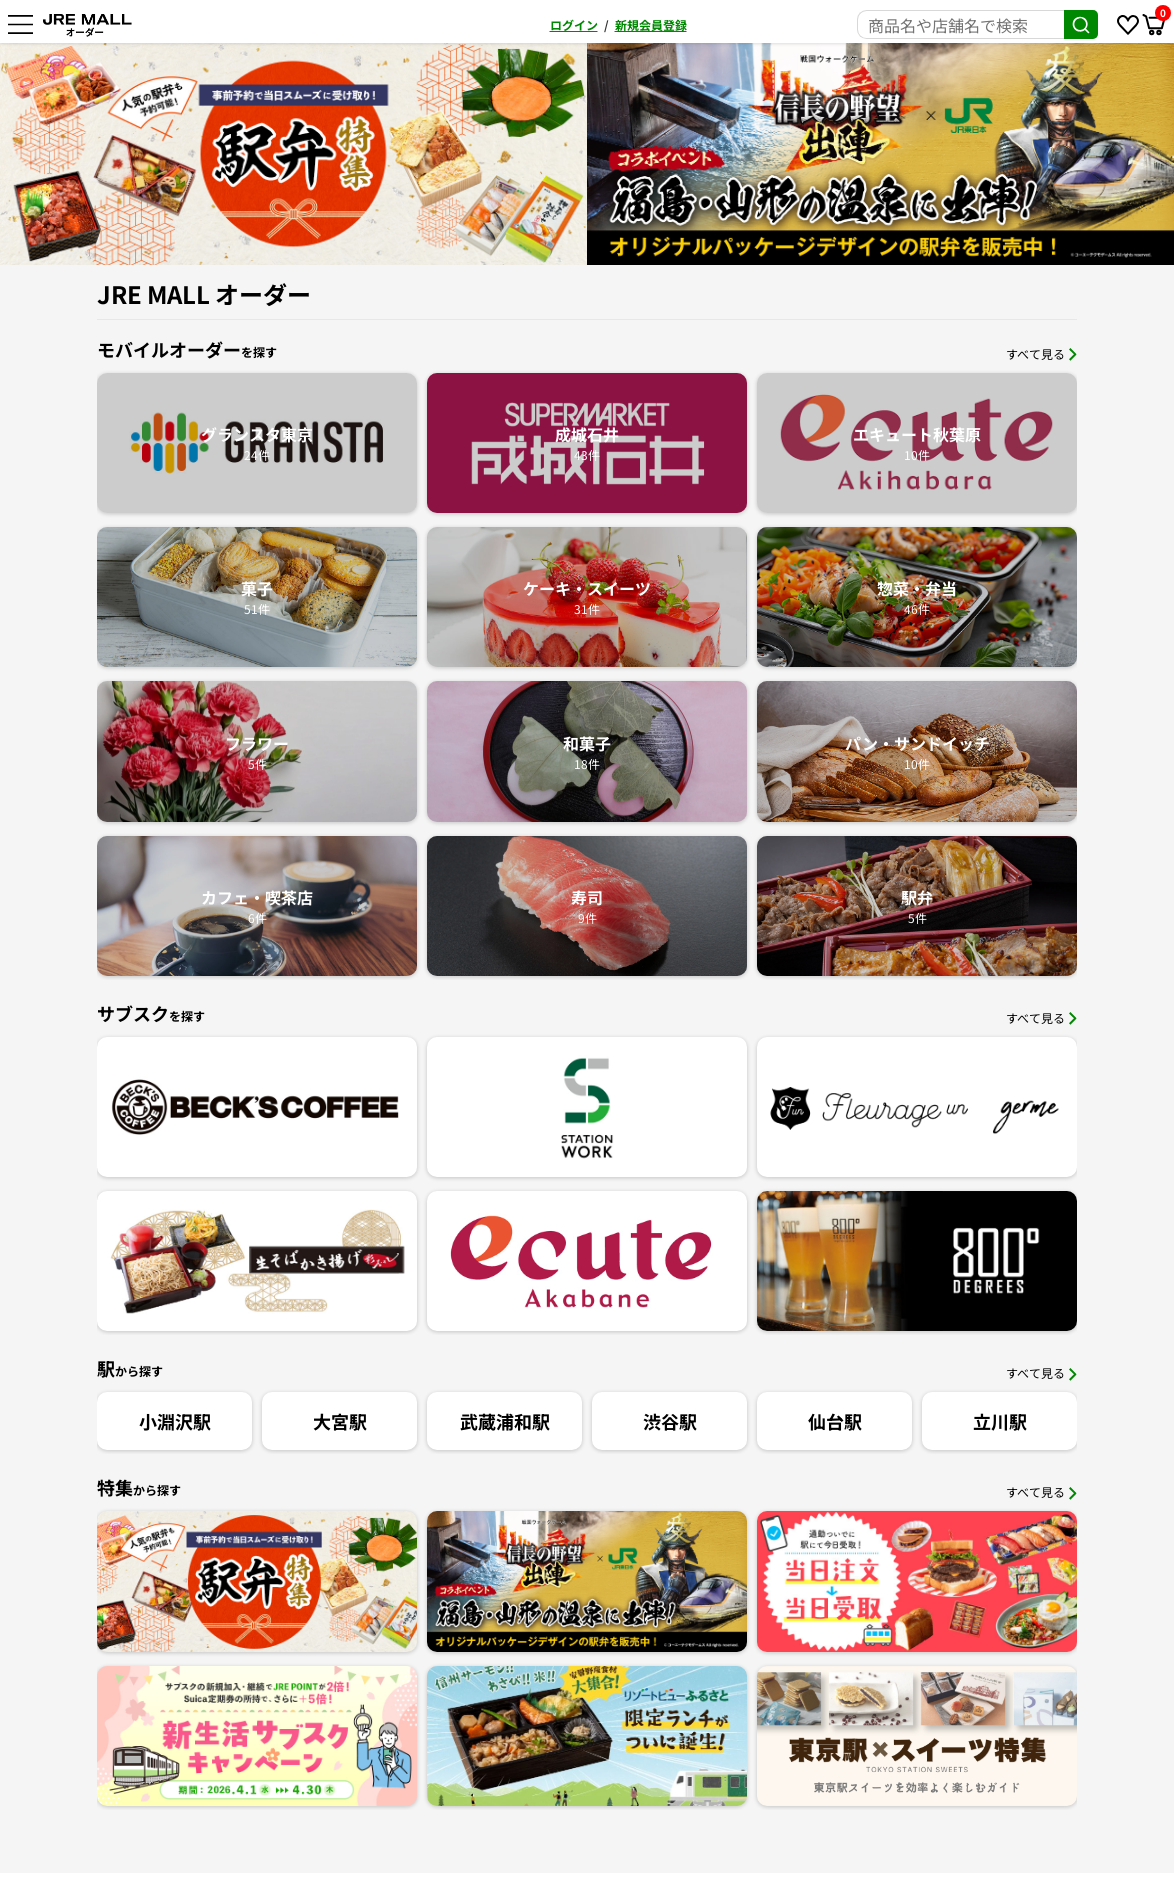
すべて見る (1041, 353)
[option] (880, 154)
